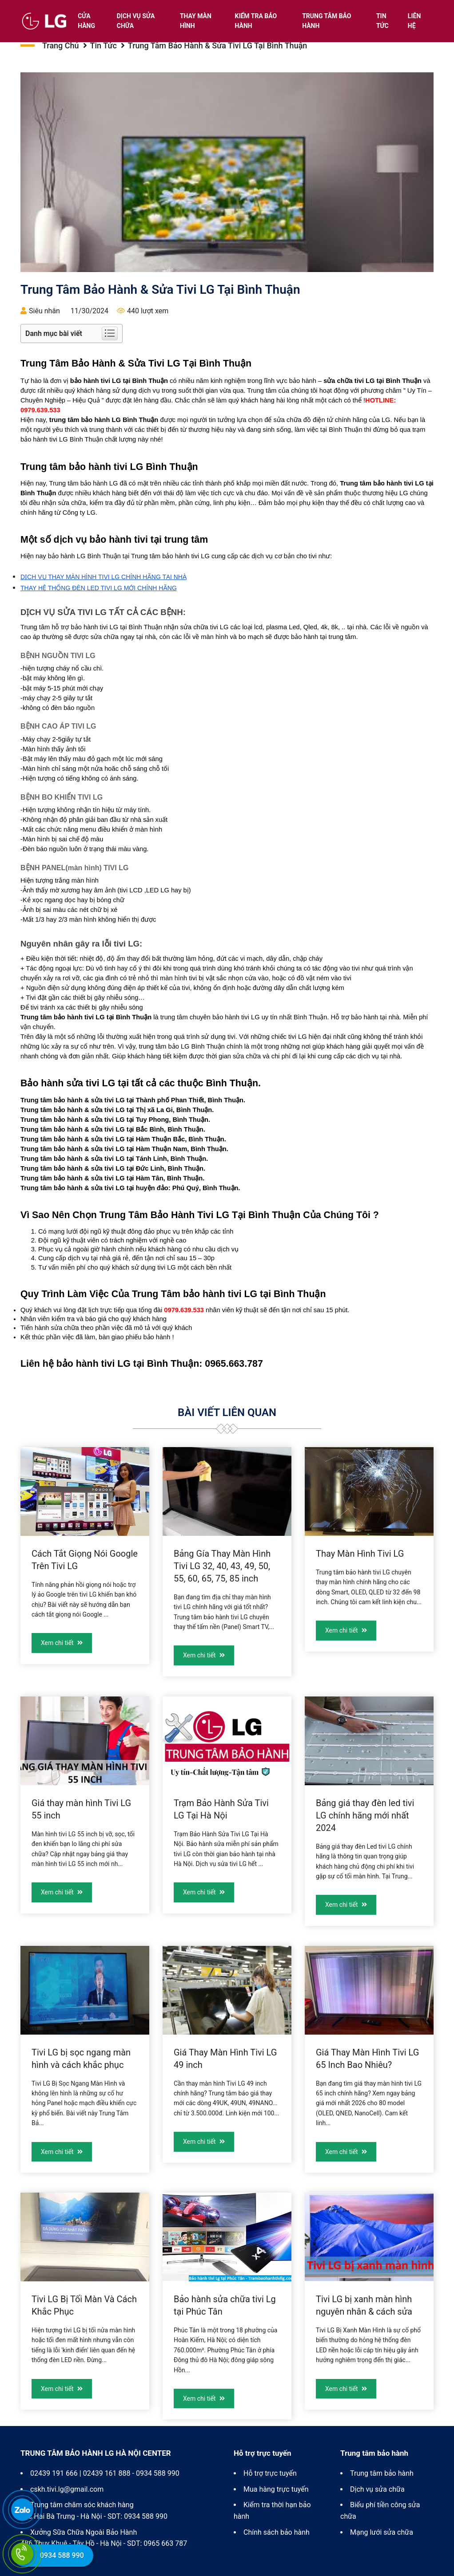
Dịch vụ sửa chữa (136, 20)
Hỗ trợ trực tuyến (270, 2473)
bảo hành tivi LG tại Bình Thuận (127, 1363)
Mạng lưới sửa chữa (381, 2532)
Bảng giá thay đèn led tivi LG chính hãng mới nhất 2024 (365, 1815)
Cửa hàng (86, 20)
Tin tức (382, 20)
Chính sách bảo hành (276, 2532)
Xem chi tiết (62, 1642)
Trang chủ (60, 45)
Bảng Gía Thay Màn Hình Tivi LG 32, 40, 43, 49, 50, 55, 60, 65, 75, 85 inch (222, 1566)
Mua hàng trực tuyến (276, 2489)
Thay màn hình (195, 20)
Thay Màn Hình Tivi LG (360, 1553)
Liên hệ (414, 20)
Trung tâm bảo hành (326, 20)
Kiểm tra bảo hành (256, 20)
